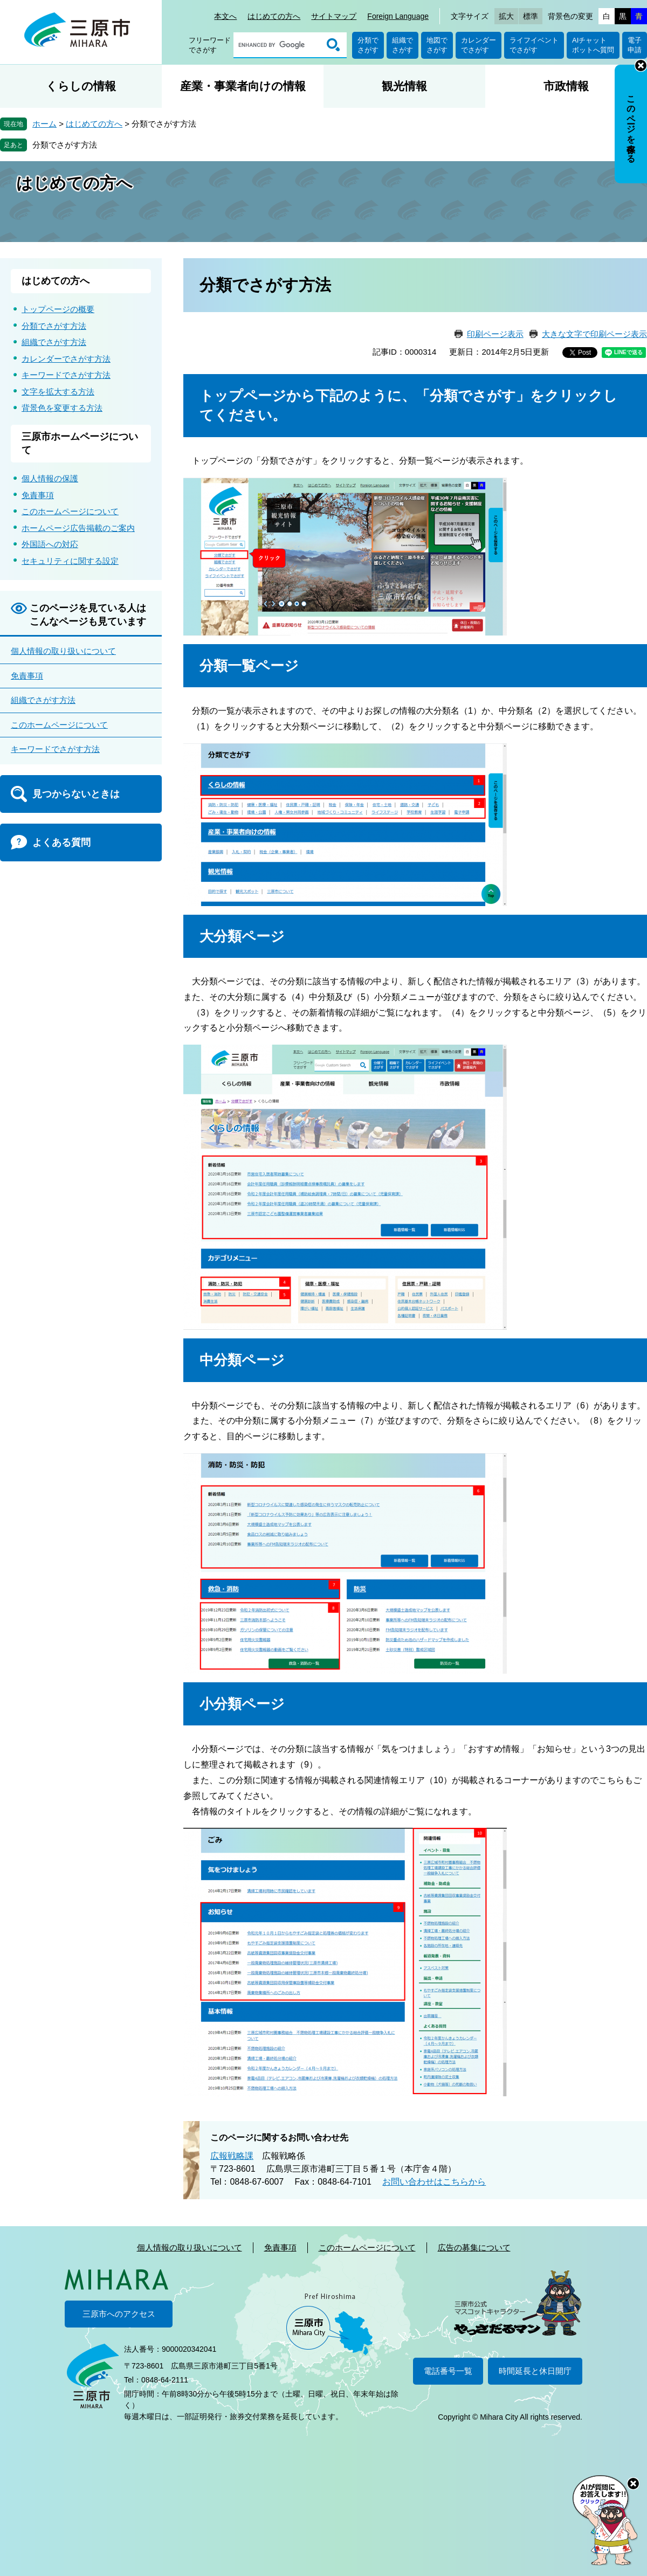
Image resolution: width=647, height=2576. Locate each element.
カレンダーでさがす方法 (66, 358)
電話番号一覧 (448, 2370)
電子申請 (635, 45)
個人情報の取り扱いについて (63, 650)
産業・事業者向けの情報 (243, 86)
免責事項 (38, 495)
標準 (530, 16)
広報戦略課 (231, 2155)
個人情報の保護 (50, 478)
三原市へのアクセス (118, 2313)
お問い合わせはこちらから (434, 2181)
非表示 (641, 65)
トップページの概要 (58, 309)
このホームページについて (70, 511)
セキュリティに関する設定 (70, 560)
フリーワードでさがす (210, 45)
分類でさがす (367, 45)
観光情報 (404, 86)
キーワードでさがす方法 (66, 374)
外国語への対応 (50, 544)
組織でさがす (402, 45)
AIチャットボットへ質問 (593, 45)
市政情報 (566, 86)
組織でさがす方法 (54, 342)
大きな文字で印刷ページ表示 (594, 334)
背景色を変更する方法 (62, 407)
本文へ (225, 16)
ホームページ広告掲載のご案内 (78, 528)
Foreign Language (398, 16)
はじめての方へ (273, 16)
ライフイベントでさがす (534, 45)
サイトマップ (333, 16)
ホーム (44, 123)
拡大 (506, 16)
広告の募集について (474, 2247)
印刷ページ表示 (495, 334)
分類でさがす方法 (64, 144)
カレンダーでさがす (478, 45)
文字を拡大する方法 (58, 391)
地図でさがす (437, 45)
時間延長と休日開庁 (535, 2370)
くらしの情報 (81, 86)
